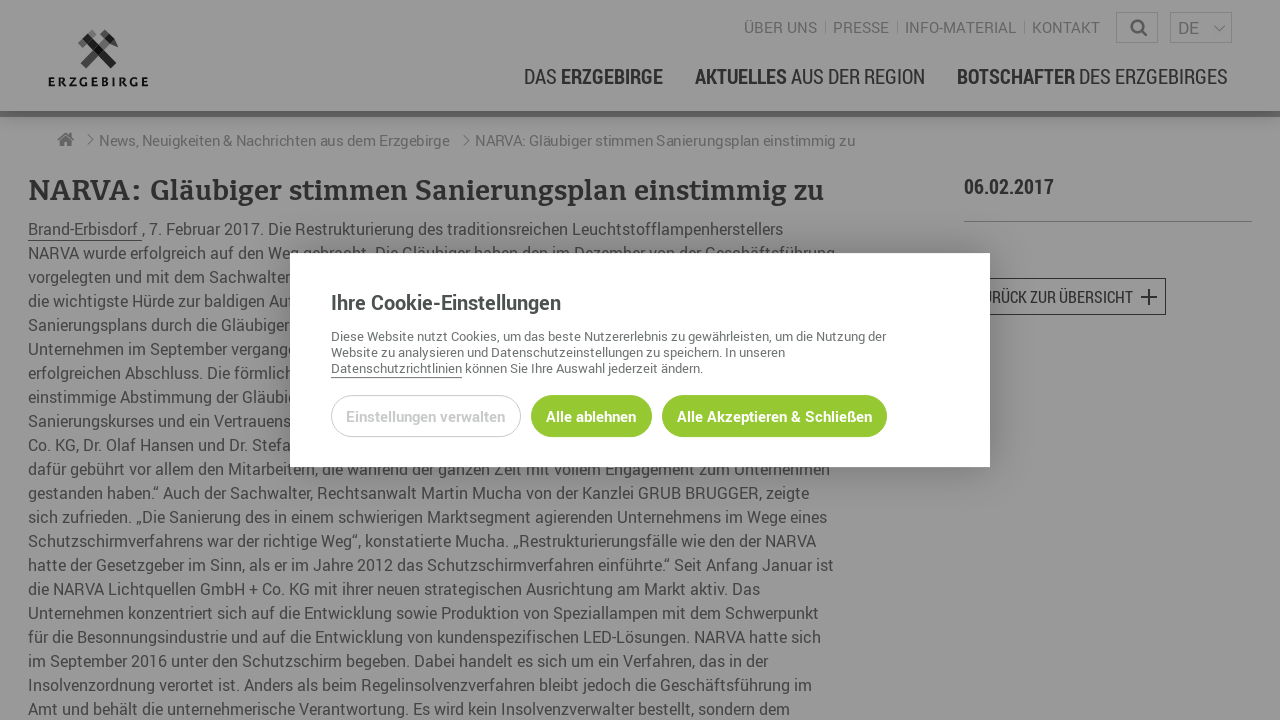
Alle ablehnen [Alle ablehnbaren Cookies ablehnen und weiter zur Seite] (591, 416)
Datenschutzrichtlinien (396, 368)
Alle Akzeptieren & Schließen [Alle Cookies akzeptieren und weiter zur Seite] (774, 416)
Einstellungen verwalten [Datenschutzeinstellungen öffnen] (425, 416)
